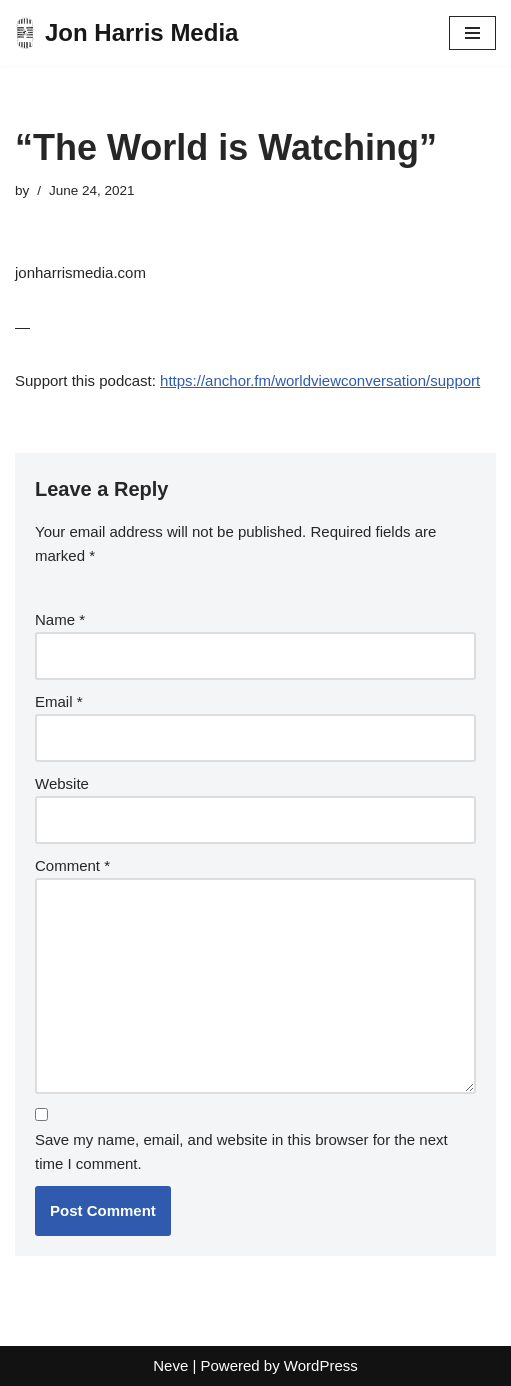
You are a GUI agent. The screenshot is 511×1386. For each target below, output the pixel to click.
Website (62, 783)
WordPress (321, 1365)
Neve (170, 1365)
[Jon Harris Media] (126, 33)
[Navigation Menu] (472, 33)
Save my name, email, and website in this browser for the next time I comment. (241, 1151)
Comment (72, 865)
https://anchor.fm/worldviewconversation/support (320, 380)
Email (59, 701)
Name (60, 619)
